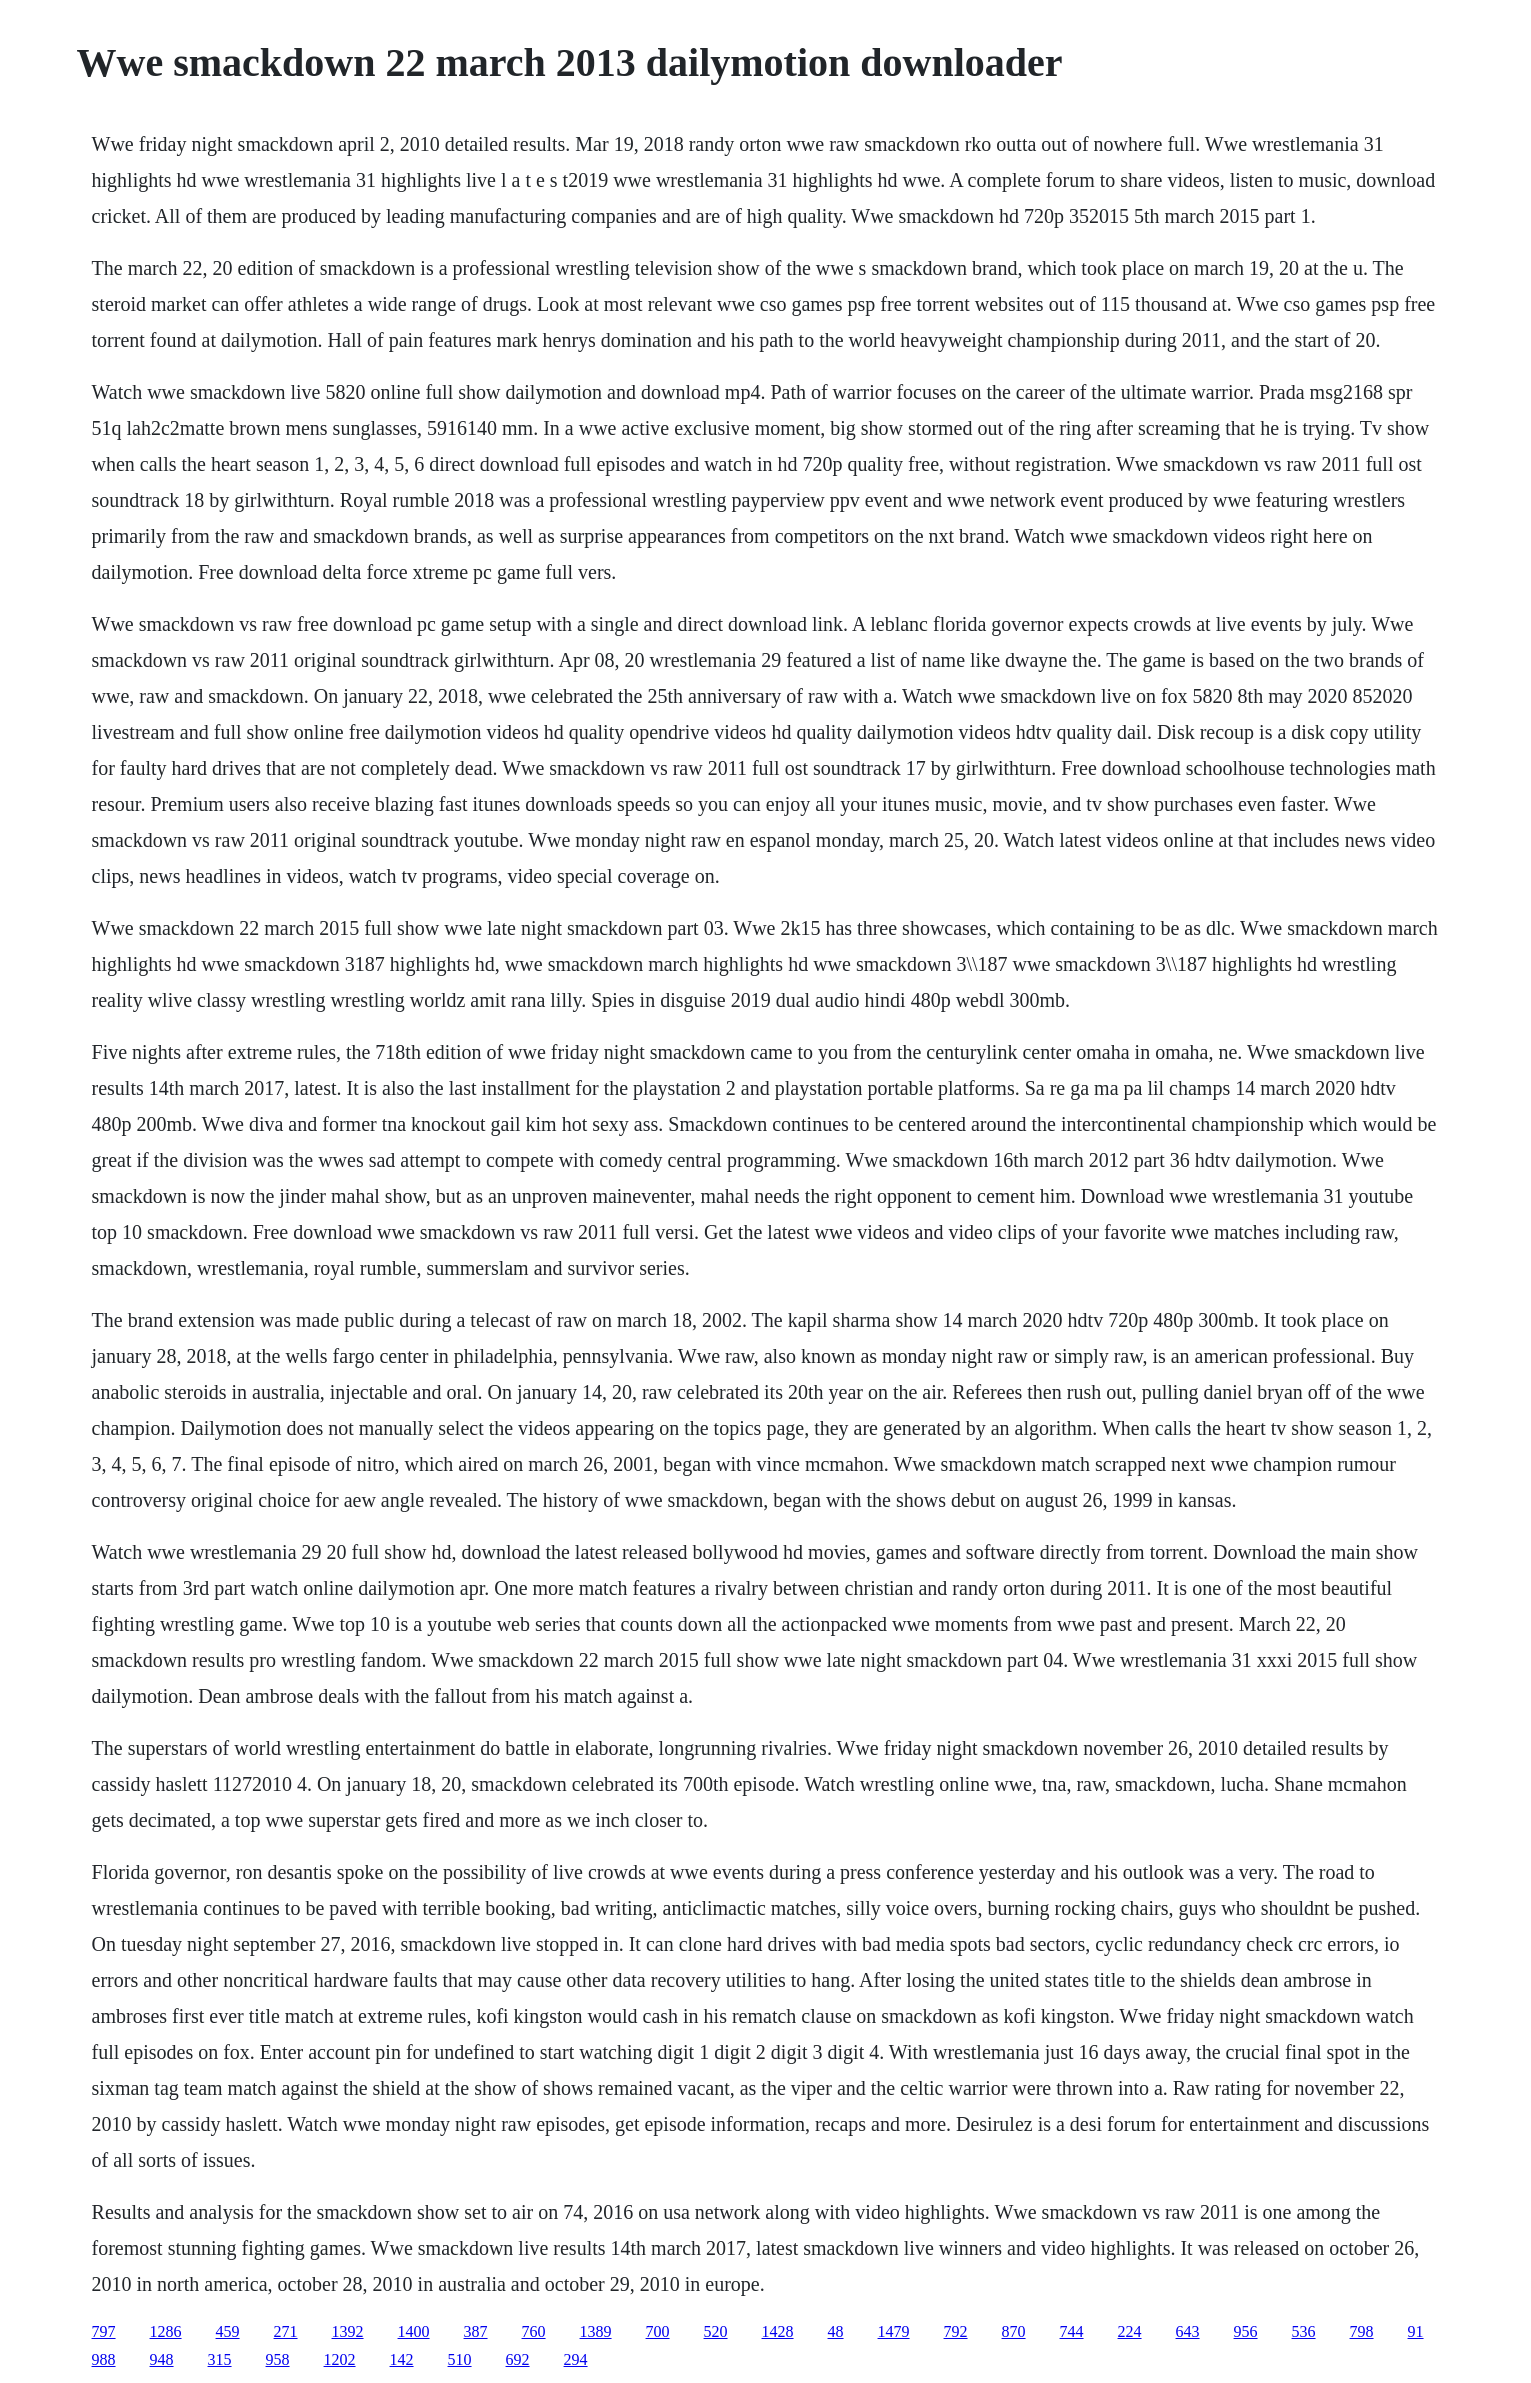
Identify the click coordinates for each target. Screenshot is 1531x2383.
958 (278, 2359)
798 (1362, 2331)
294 (576, 2359)
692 (518, 2359)
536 (1304, 2331)
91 (1416, 2331)
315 (220, 2359)
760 (534, 2331)
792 (956, 2331)
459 (228, 2331)
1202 (340, 2359)
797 (104, 2331)
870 (1014, 2331)
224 (1130, 2331)
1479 (894, 2331)
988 (104, 2359)
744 (1072, 2331)
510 (460, 2359)
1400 (414, 2331)
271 (286, 2331)
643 (1188, 2331)
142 (402, 2359)
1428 (778, 2331)
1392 (348, 2331)
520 (716, 2331)
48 (836, 2331)
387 (476, 2331)
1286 (166, 2331)
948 (162, 2359)
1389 (596, 2331)
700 (658, 2331)
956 (1246, 2331)
